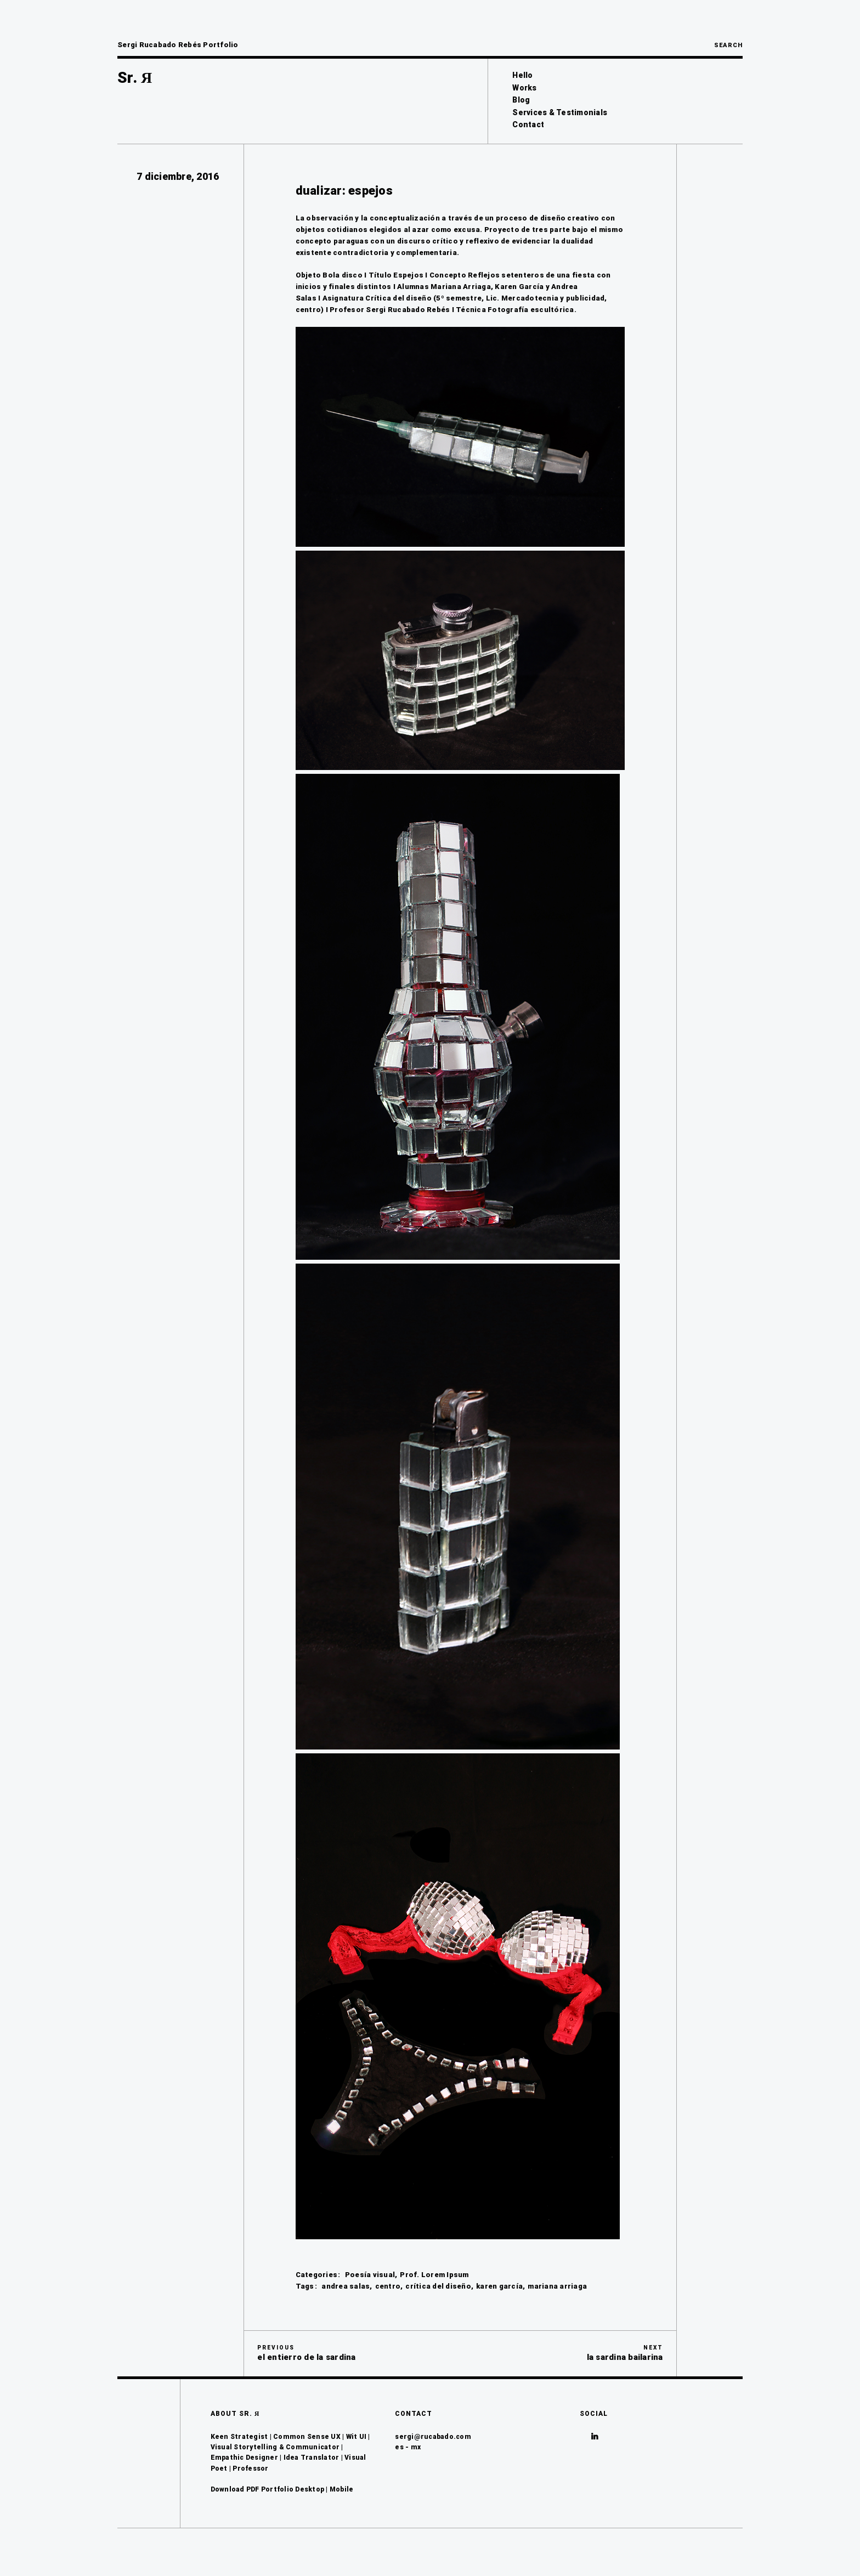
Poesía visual (370, 2275)
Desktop (309, 2489)
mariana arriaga (557, 2286)
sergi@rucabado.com (433, 2437)
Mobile (342, 2489)
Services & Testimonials (559, 112)
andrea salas (345, 2286)
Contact (528, 124)
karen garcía (499, 2286)
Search (728, 45)
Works (524, 87)
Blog (521, 99)
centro (388, 2286)
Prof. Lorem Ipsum (434, 2275)
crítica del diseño (438, 2286)
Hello (522, 75)
